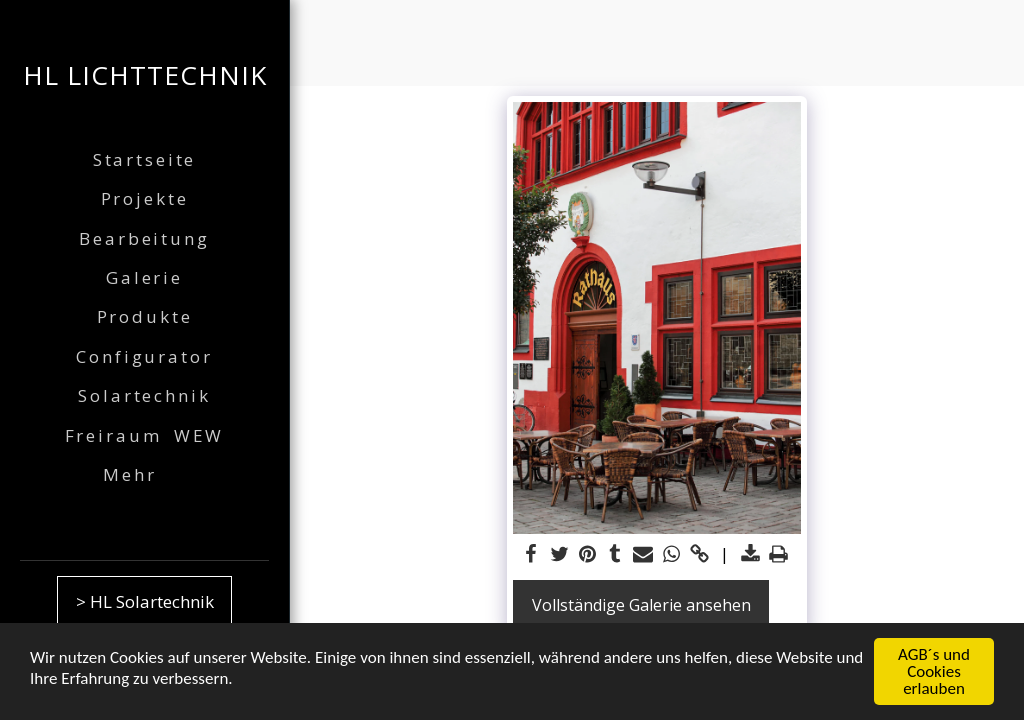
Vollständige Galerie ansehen (641, 605)
